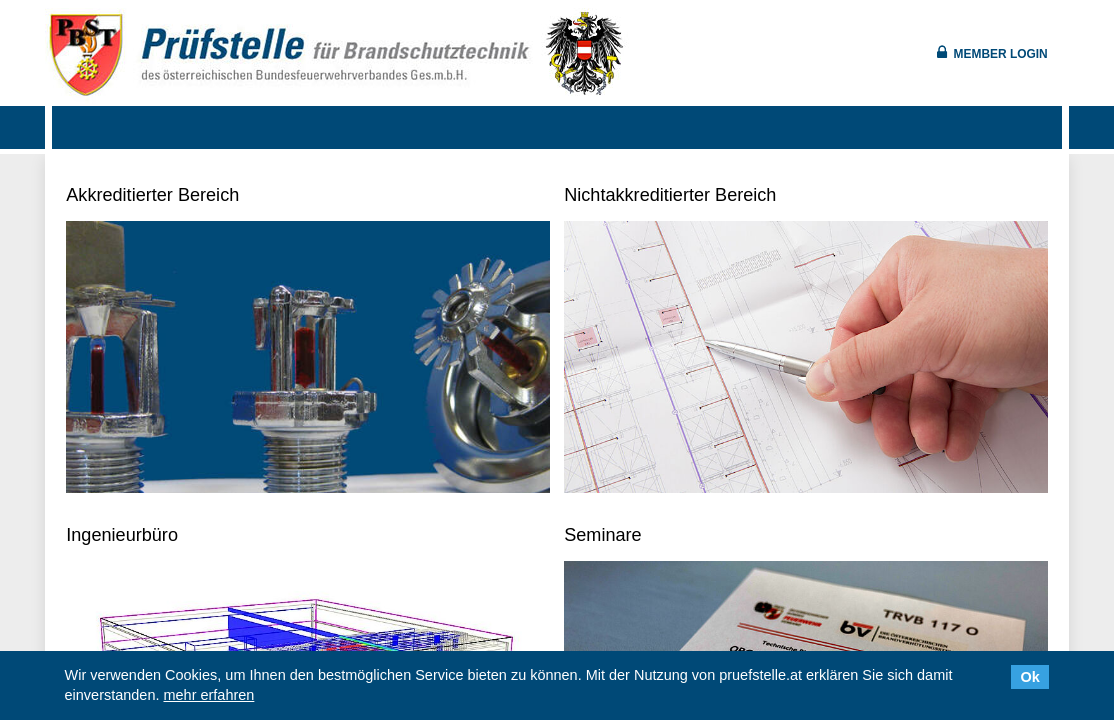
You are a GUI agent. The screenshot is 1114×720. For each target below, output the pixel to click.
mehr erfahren (208, 695)
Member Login (1001, 54)
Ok (1030, 677)
